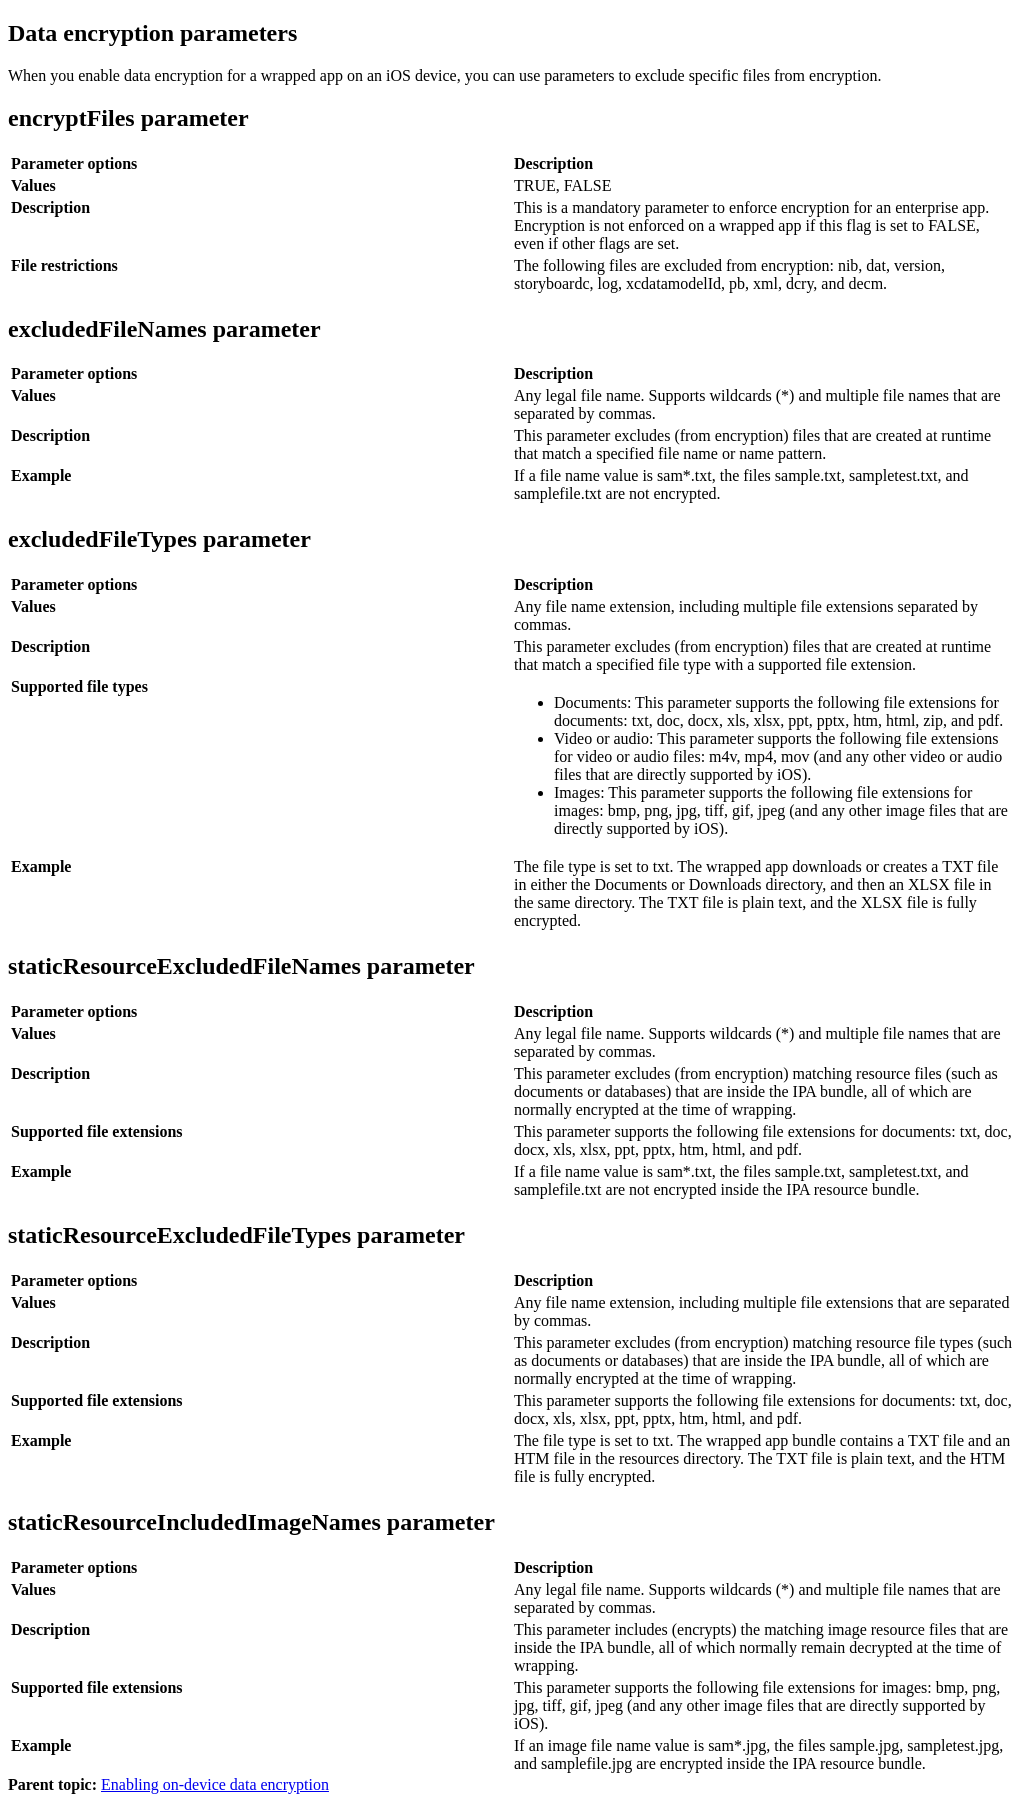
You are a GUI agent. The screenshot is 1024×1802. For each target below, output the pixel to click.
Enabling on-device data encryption (215, 1784)
